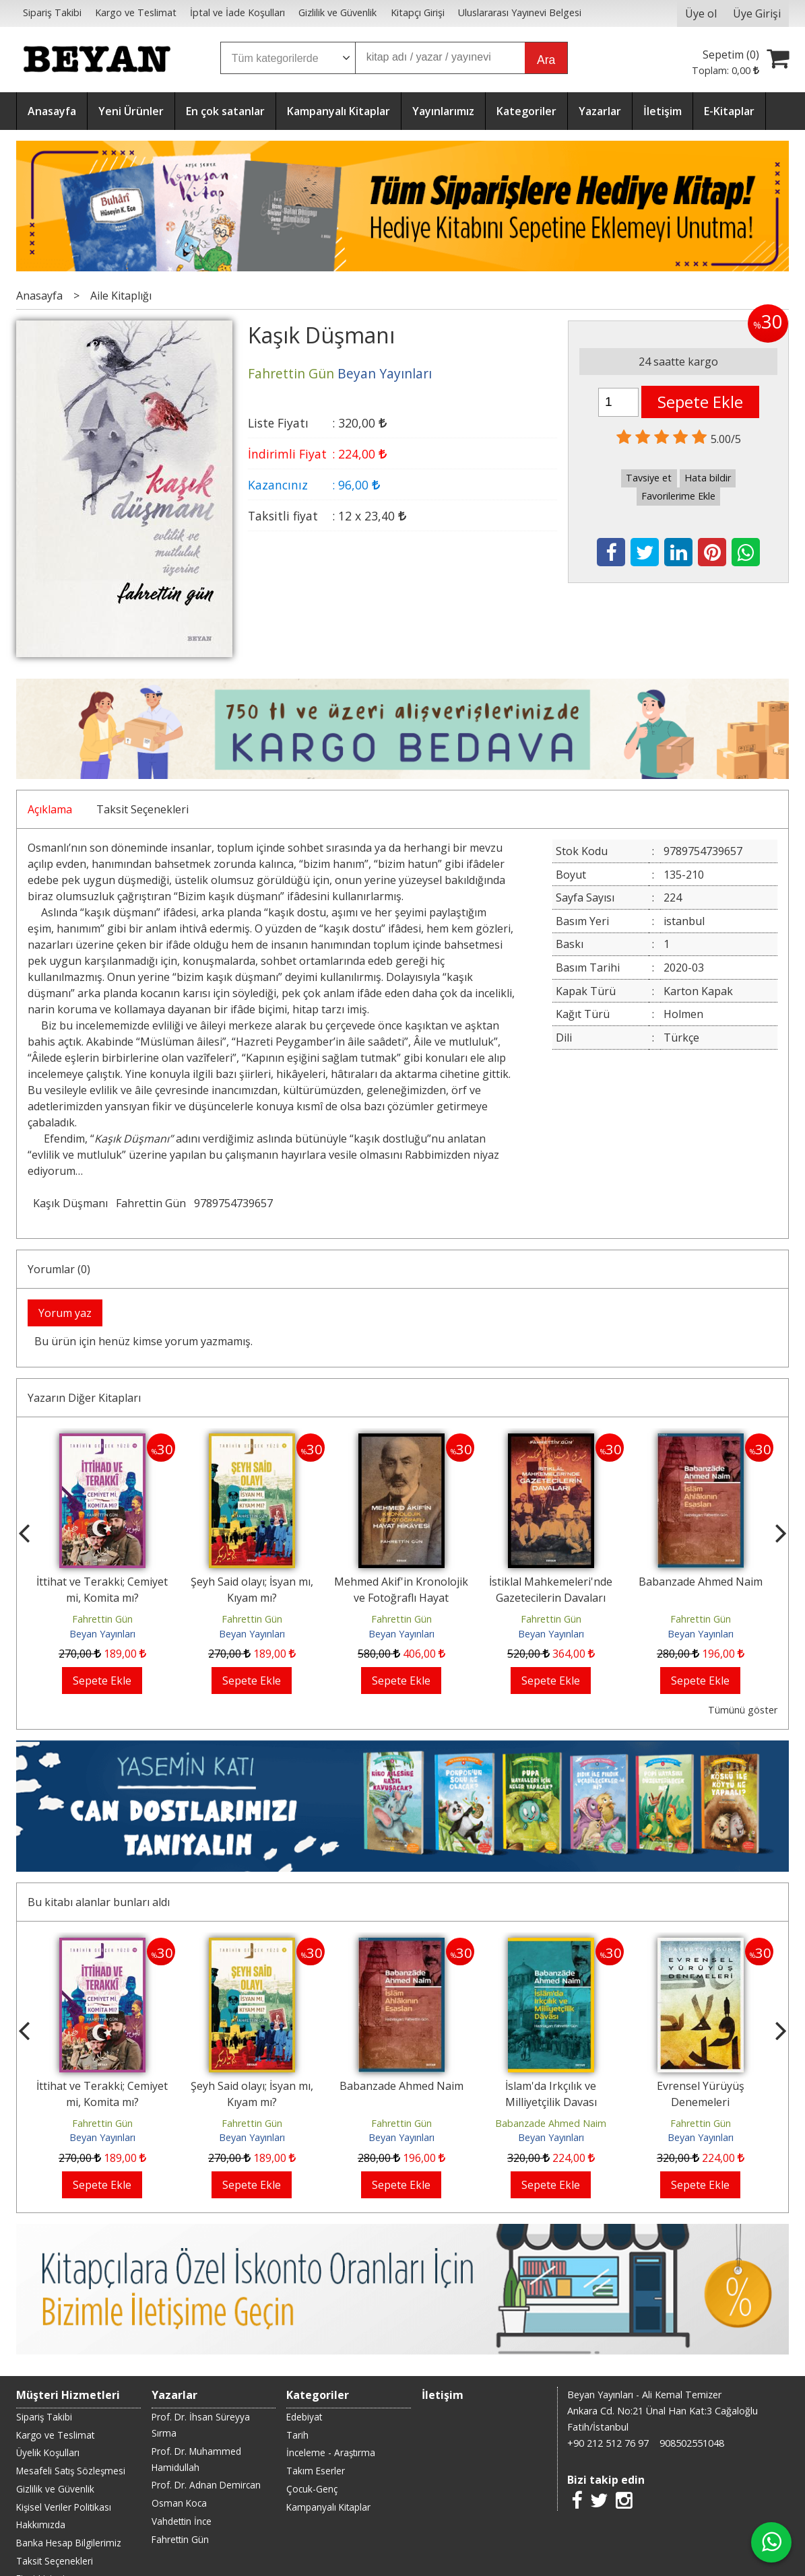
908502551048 (691, 2443)
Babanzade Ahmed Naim (701, 1581)
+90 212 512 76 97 (608, 2443)
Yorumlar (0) (59, 1269)
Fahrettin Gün (151, 1203)
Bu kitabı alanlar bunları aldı (99, 1902)
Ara (546, 60)
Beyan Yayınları (102, 1633)
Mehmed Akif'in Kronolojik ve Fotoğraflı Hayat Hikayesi (401, 1597)
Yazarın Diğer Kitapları (84, 1397)
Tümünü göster (742, 1709)
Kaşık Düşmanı (70, 1203)
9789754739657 (233, 1203)
